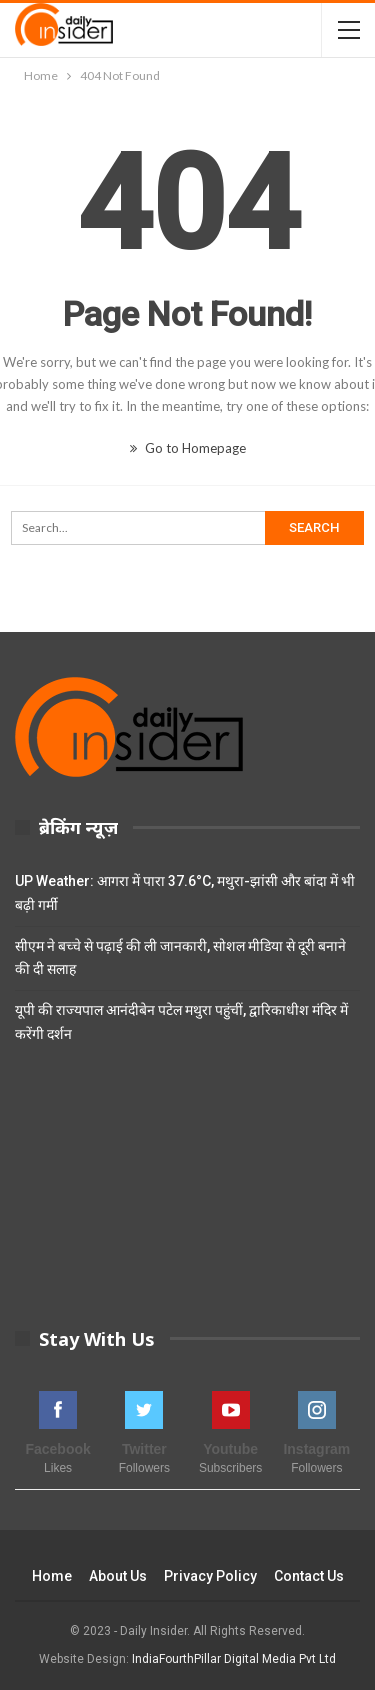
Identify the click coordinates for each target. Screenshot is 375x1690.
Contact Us (309, 1576)
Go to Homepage (188, 448)
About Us (118, 1576)
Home (52, 1576)
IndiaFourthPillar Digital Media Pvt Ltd (234, 1659)
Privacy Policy (210, 1576)
